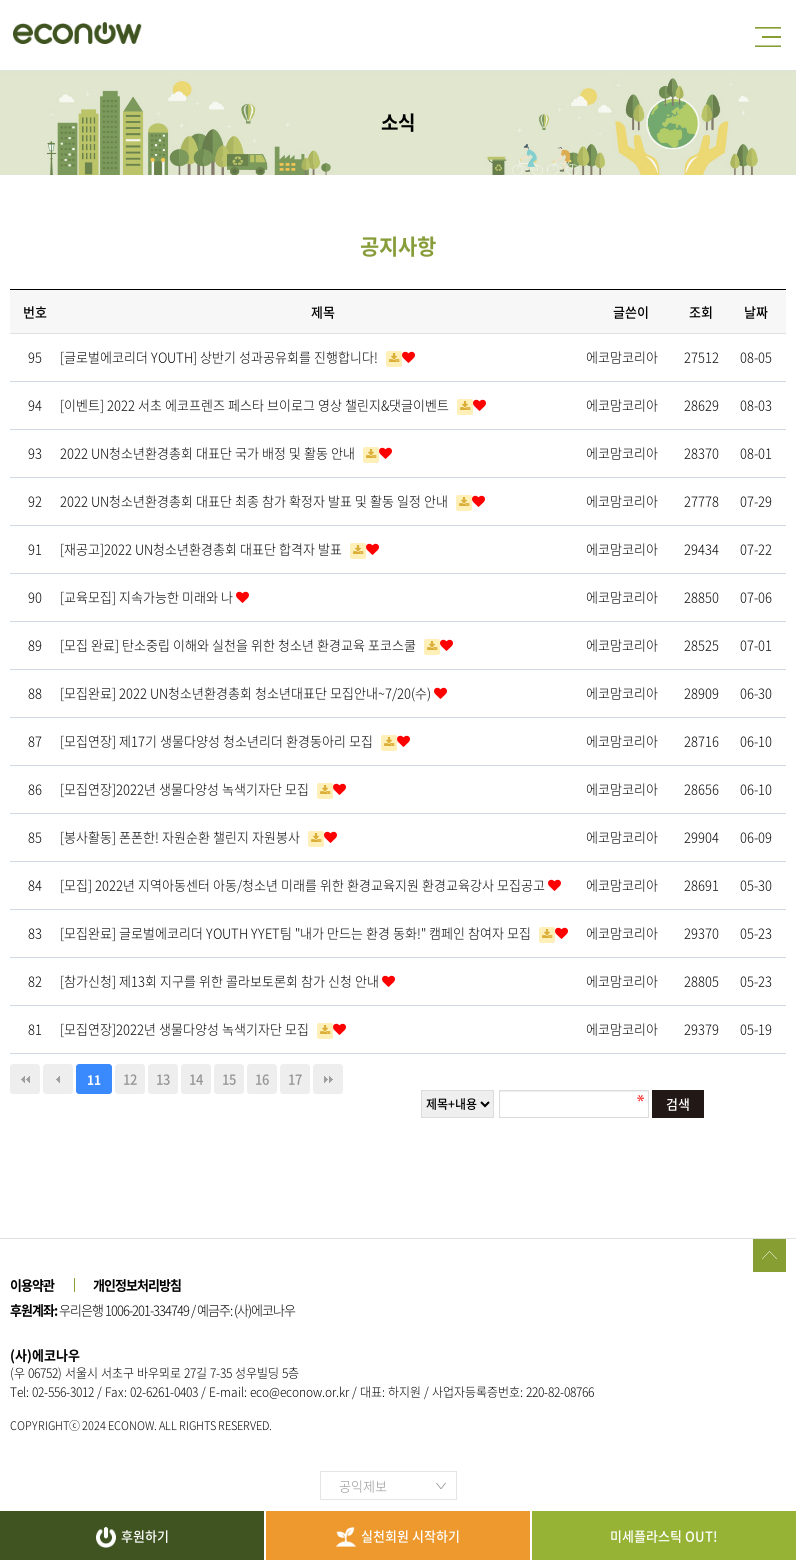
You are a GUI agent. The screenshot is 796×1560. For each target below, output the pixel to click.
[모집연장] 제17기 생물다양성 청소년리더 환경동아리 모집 (218, 740)
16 (262, 1078)
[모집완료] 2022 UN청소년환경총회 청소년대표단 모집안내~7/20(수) (247, 692)
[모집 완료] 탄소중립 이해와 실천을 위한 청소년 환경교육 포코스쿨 (239, 644)
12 (130, 1078)
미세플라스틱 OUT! (663, 1535)
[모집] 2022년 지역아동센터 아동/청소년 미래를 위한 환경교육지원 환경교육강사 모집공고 (304, 884)
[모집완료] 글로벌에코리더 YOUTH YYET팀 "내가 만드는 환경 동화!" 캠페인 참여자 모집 (297, 932)
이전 (58, 1079)
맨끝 (328, 1079)
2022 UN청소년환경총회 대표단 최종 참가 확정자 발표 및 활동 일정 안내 (255, 500)
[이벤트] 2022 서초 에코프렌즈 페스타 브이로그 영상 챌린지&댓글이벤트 (256, 404)
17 (295, 1078)
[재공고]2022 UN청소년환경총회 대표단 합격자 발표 (202, 548)
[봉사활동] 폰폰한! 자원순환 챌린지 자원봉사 (181, 836)
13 (163, 1078)
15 (229, 1078)
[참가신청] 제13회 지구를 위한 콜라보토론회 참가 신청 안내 (221, 980)
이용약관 (32, 1284)
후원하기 (132, 1537)
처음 (25, 1079)
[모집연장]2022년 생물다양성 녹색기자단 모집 (186, 788)
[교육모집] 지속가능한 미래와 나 (148, 596)
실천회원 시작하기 (398, 1536)
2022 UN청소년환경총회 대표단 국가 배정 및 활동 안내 (209, 452)
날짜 (756, 311)
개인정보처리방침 (137, 1284)
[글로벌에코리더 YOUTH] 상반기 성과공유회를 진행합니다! (220, 356)
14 (196, 1078)
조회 (701, 311)
